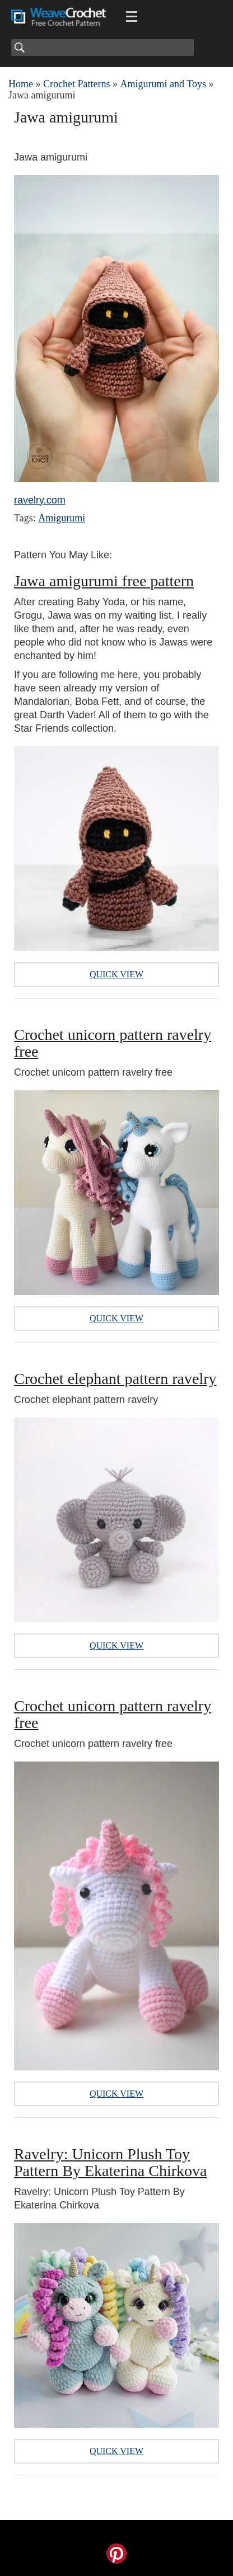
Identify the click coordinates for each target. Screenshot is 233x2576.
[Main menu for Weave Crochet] (131, 16)
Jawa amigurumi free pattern (104, 581)
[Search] (102, 47)
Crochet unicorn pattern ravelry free (112, 1043)
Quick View (116, 974)
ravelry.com (40, 500)
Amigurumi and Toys (163, 84)
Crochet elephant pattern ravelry (115, 1378)
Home (20, 84)
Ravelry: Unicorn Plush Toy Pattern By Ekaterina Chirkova (110, 2162)
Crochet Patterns (76, 84)
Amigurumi (61, 518)
